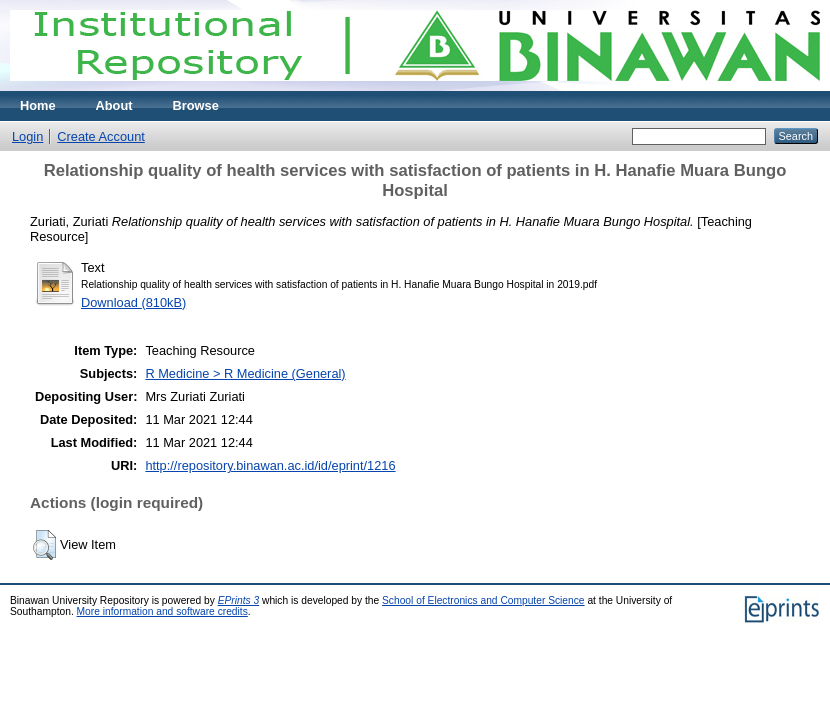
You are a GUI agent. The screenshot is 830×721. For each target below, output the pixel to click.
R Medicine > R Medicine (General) (245, 373)
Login (27, 136)
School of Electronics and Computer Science (483, 600)
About (114, 105)
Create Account (101, 136)
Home (38, 105)
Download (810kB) (133, 302)
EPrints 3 (239, 600)
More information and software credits (162, 611)
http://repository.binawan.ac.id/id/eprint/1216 (270, 465)
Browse (196, 105)
